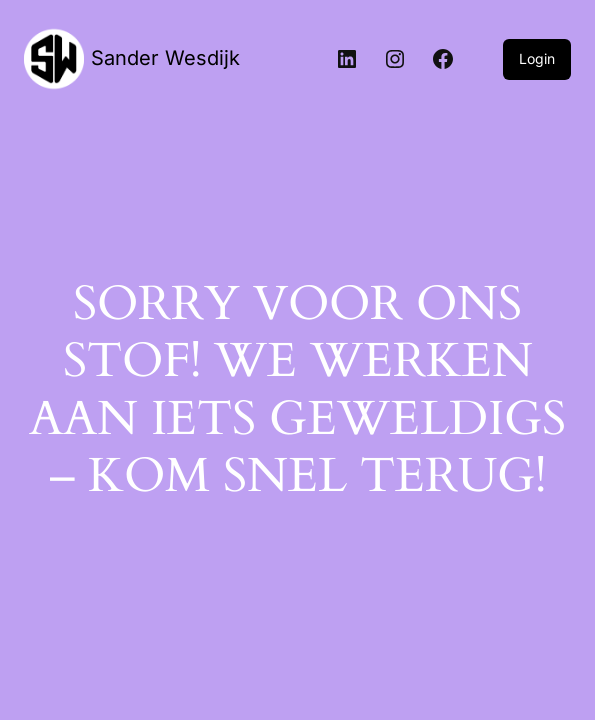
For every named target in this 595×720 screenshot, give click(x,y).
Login (537, 58)
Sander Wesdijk (165, 58)
